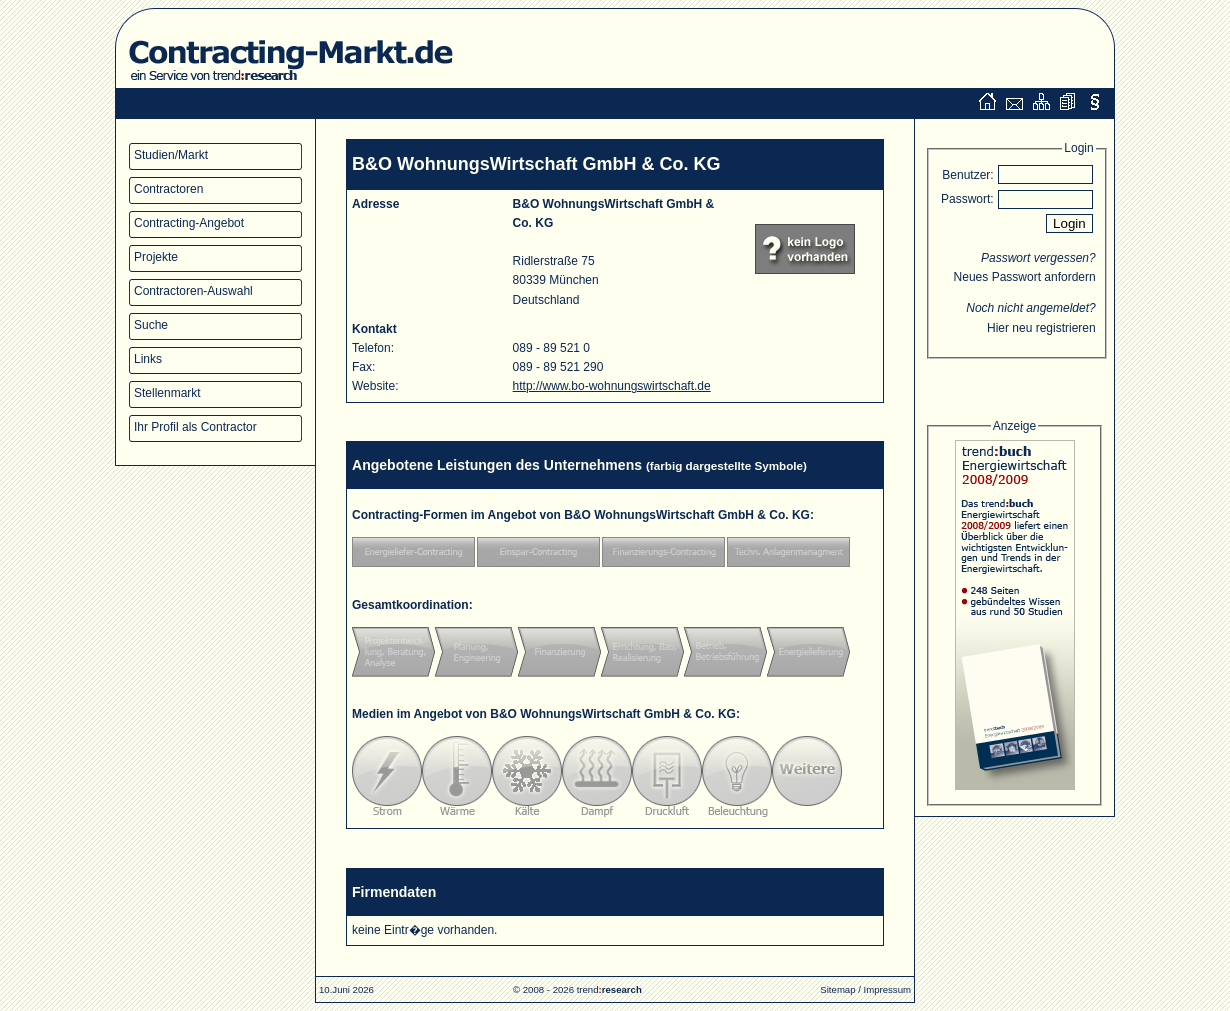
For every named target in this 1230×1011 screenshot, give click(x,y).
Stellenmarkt (167, 393)
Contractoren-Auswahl (193, 291)
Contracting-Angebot (189, 223)
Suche (151, 325)
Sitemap (837, 989)
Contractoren (168, 189)
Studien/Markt (171, 155)
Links (148, 359)
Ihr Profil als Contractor (195, 427)
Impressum (887, 989)
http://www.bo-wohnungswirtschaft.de (612, 386)
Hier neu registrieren (1041, 328)
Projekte (156, 257)
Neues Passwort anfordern (1025, 277)
